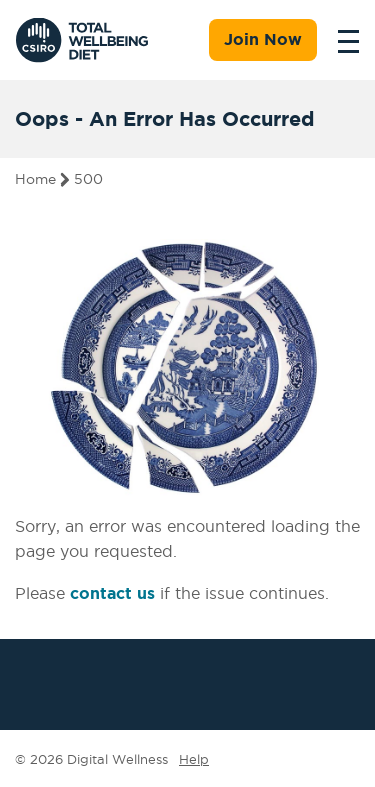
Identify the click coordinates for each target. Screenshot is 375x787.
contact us (112, 593)
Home (35, 179)
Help (194, 759)
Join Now (263, 39)
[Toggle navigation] (343, 40)
